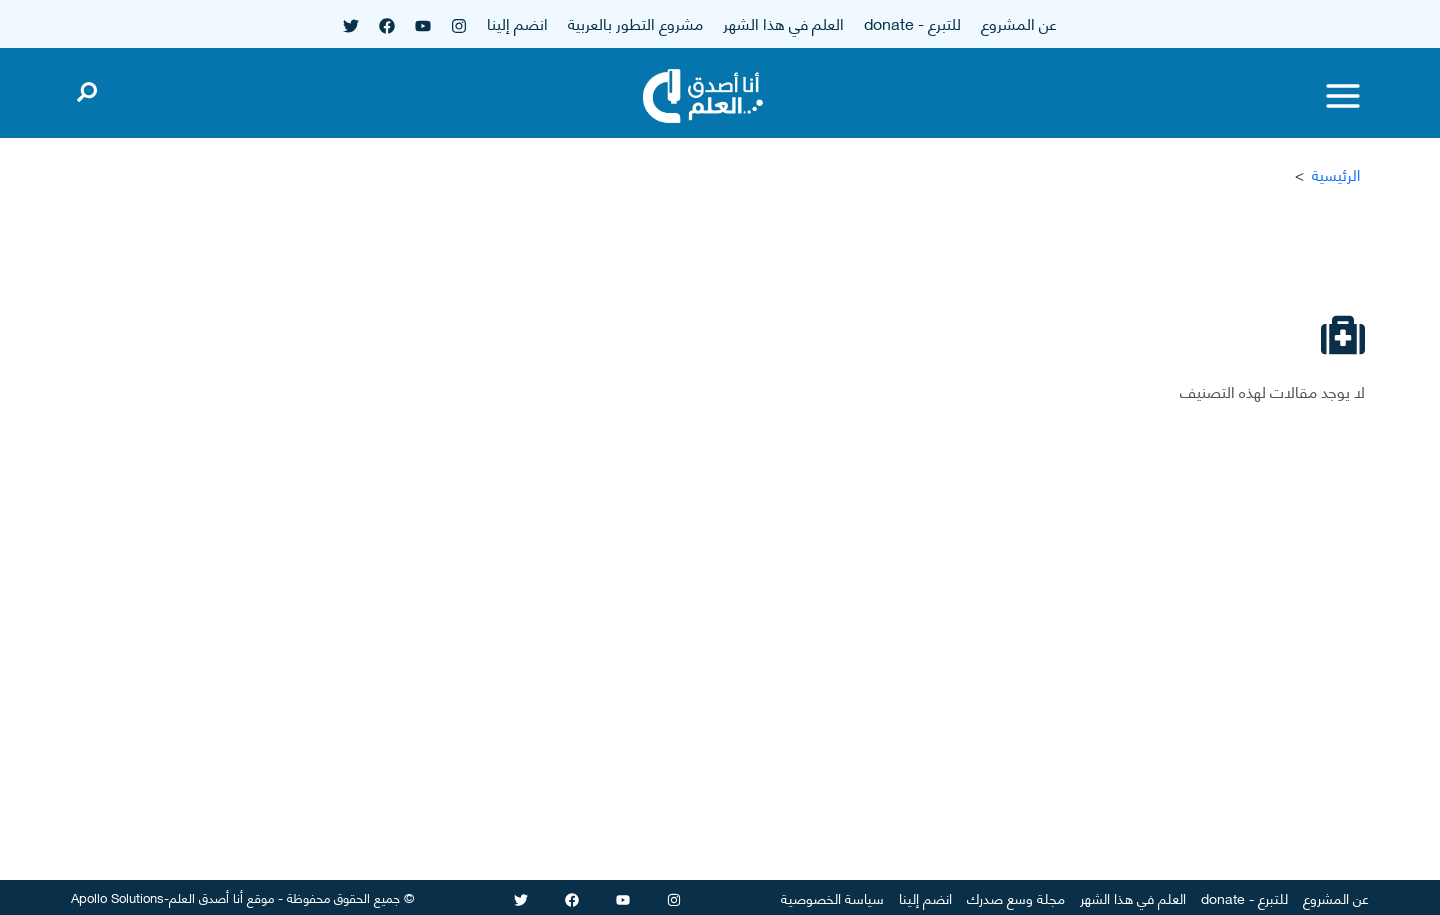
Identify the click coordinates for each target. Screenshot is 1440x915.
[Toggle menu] (1343, 96)
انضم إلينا (517, 22)
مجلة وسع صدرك (1016, 897)
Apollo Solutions (117, 897)
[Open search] (87, 88)
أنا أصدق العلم (206, 897)
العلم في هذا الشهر (783, 22)
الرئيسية (1336, 174)
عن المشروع (1019, 22)
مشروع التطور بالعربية (635, 22)
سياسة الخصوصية (832, 897)
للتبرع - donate (912, 22)
